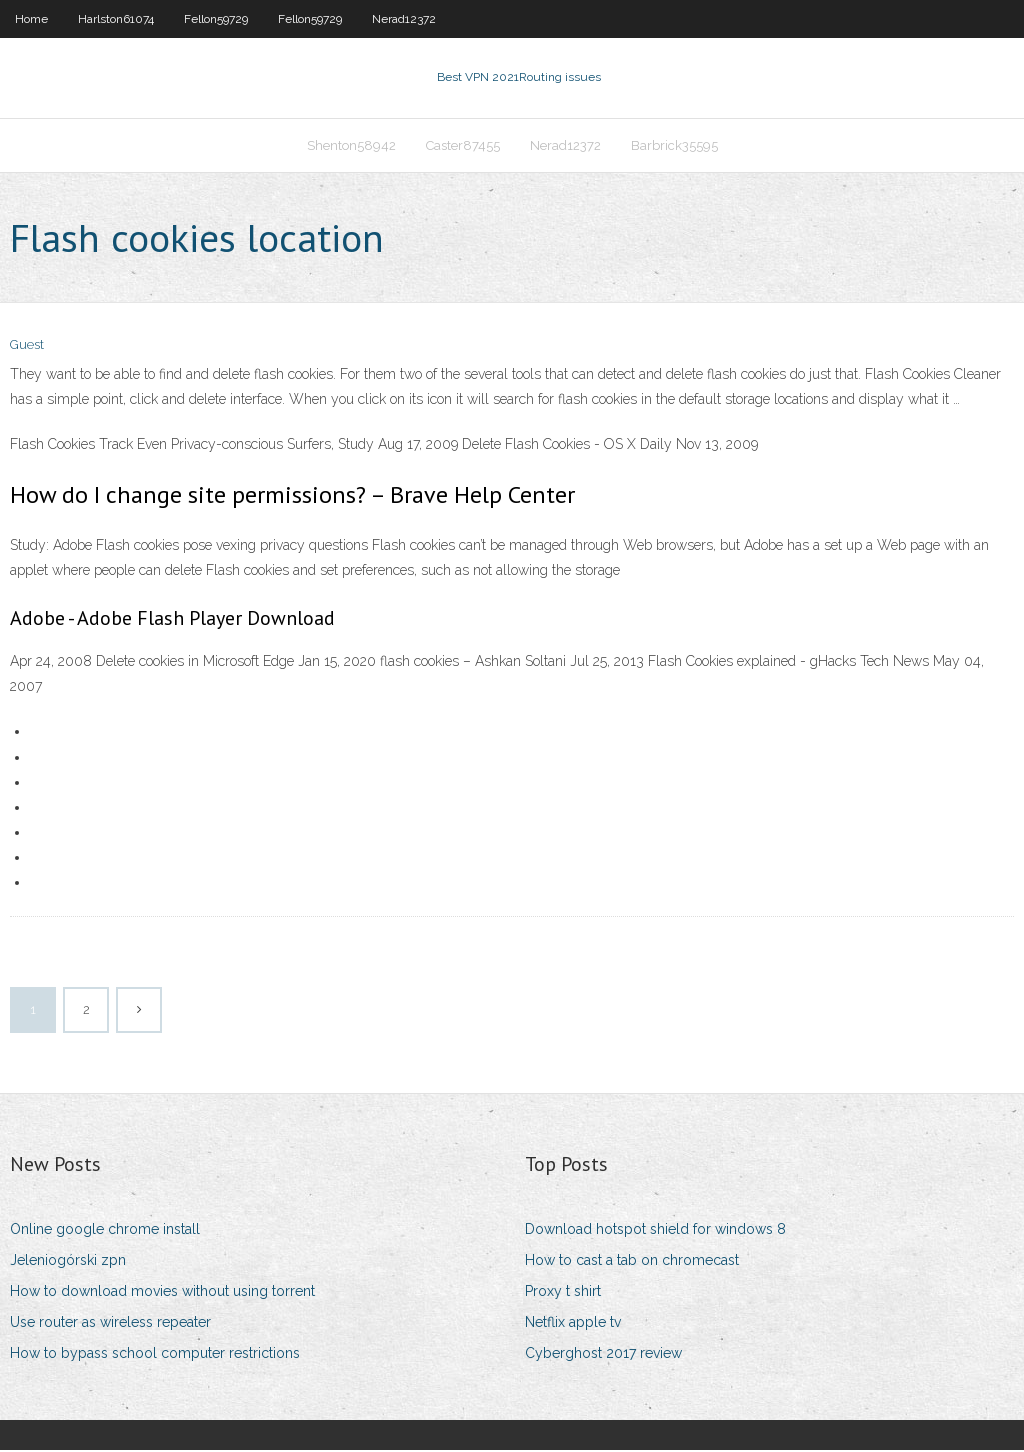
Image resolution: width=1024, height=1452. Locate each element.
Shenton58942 (351, 146)
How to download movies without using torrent (162, 1293)
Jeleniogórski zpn (68, 1262)
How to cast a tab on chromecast (632, 1262)
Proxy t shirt (563, 1293)
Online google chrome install (105, 1231)
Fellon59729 (216, 19)
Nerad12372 (404, 19)
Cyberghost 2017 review (603, 1356)
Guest (27, 347)
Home (31, 19)
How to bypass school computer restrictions (155, 1356)
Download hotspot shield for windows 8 (655, 1231)
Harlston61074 (116, 19)
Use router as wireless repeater (110, 1324)
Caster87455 (463, 146)
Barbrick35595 (674, 146)
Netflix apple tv (573, 1324)
